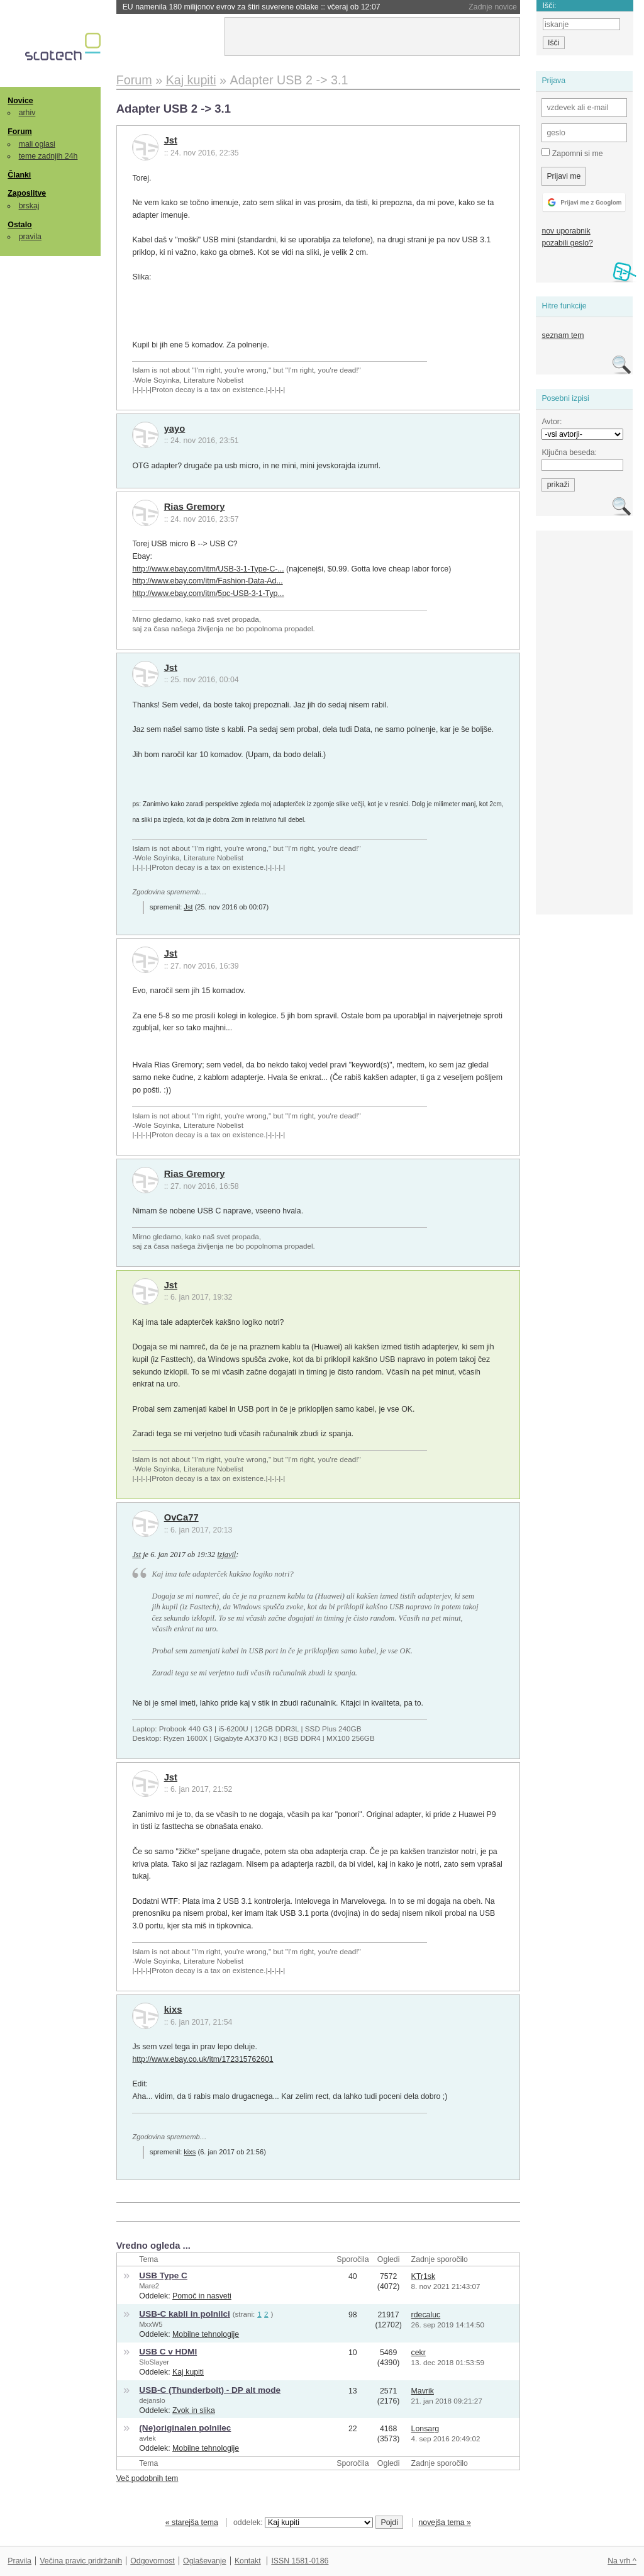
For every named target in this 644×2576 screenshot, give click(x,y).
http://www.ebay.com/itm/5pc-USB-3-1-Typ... (208, 593)
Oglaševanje (204, 2560)
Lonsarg (425, 2428)
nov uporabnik (565, 231)
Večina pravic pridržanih (81, 2560)
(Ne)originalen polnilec (185, 2428)
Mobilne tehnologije (205, 2334)
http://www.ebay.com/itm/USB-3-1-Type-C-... (208, 569)
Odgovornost (152, 2560)
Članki (19, 175)
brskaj (29, 205)
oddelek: (303, 2522)
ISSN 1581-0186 (299, 2560)
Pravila (19, 2560)
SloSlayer (154, 2362)
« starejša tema (191, 2522)
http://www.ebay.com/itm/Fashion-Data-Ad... (207, 581)
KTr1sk (423, 2276)
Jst (170, 140)
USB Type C (163, 2275)
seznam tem (562, 335)
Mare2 (149, 2286)
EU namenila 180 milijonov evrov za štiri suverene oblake (251, 7)
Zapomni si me (571, 153)
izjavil (226, 1554)
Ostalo (19, 224)
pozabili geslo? (566, 243)
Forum (19, 131)
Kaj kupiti (188, 2372)
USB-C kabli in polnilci (184, 2314)
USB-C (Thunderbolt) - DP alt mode (209, 2390)
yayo (175, 429)
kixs (173, 2010)
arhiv (27, 112)
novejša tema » (444, 2522)
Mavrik (422, 2391)
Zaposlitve (27, 193)
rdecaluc (426, 2314)
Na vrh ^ (622, 2560)
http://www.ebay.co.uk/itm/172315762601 (202, 2059)
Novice (20, 100)
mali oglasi (37, 144)
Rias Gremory (194, 507)
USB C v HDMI (168, 2351)
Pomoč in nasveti (201, 2296)
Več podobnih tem (147, 2478)
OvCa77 (181, 1517)
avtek (147, 2438)
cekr (418, 2352)
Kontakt (248, 2560)
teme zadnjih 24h (48, 156)
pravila (30, 236)
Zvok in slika (193, 2410)
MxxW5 (150, 2324)
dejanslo (152, 2400)
